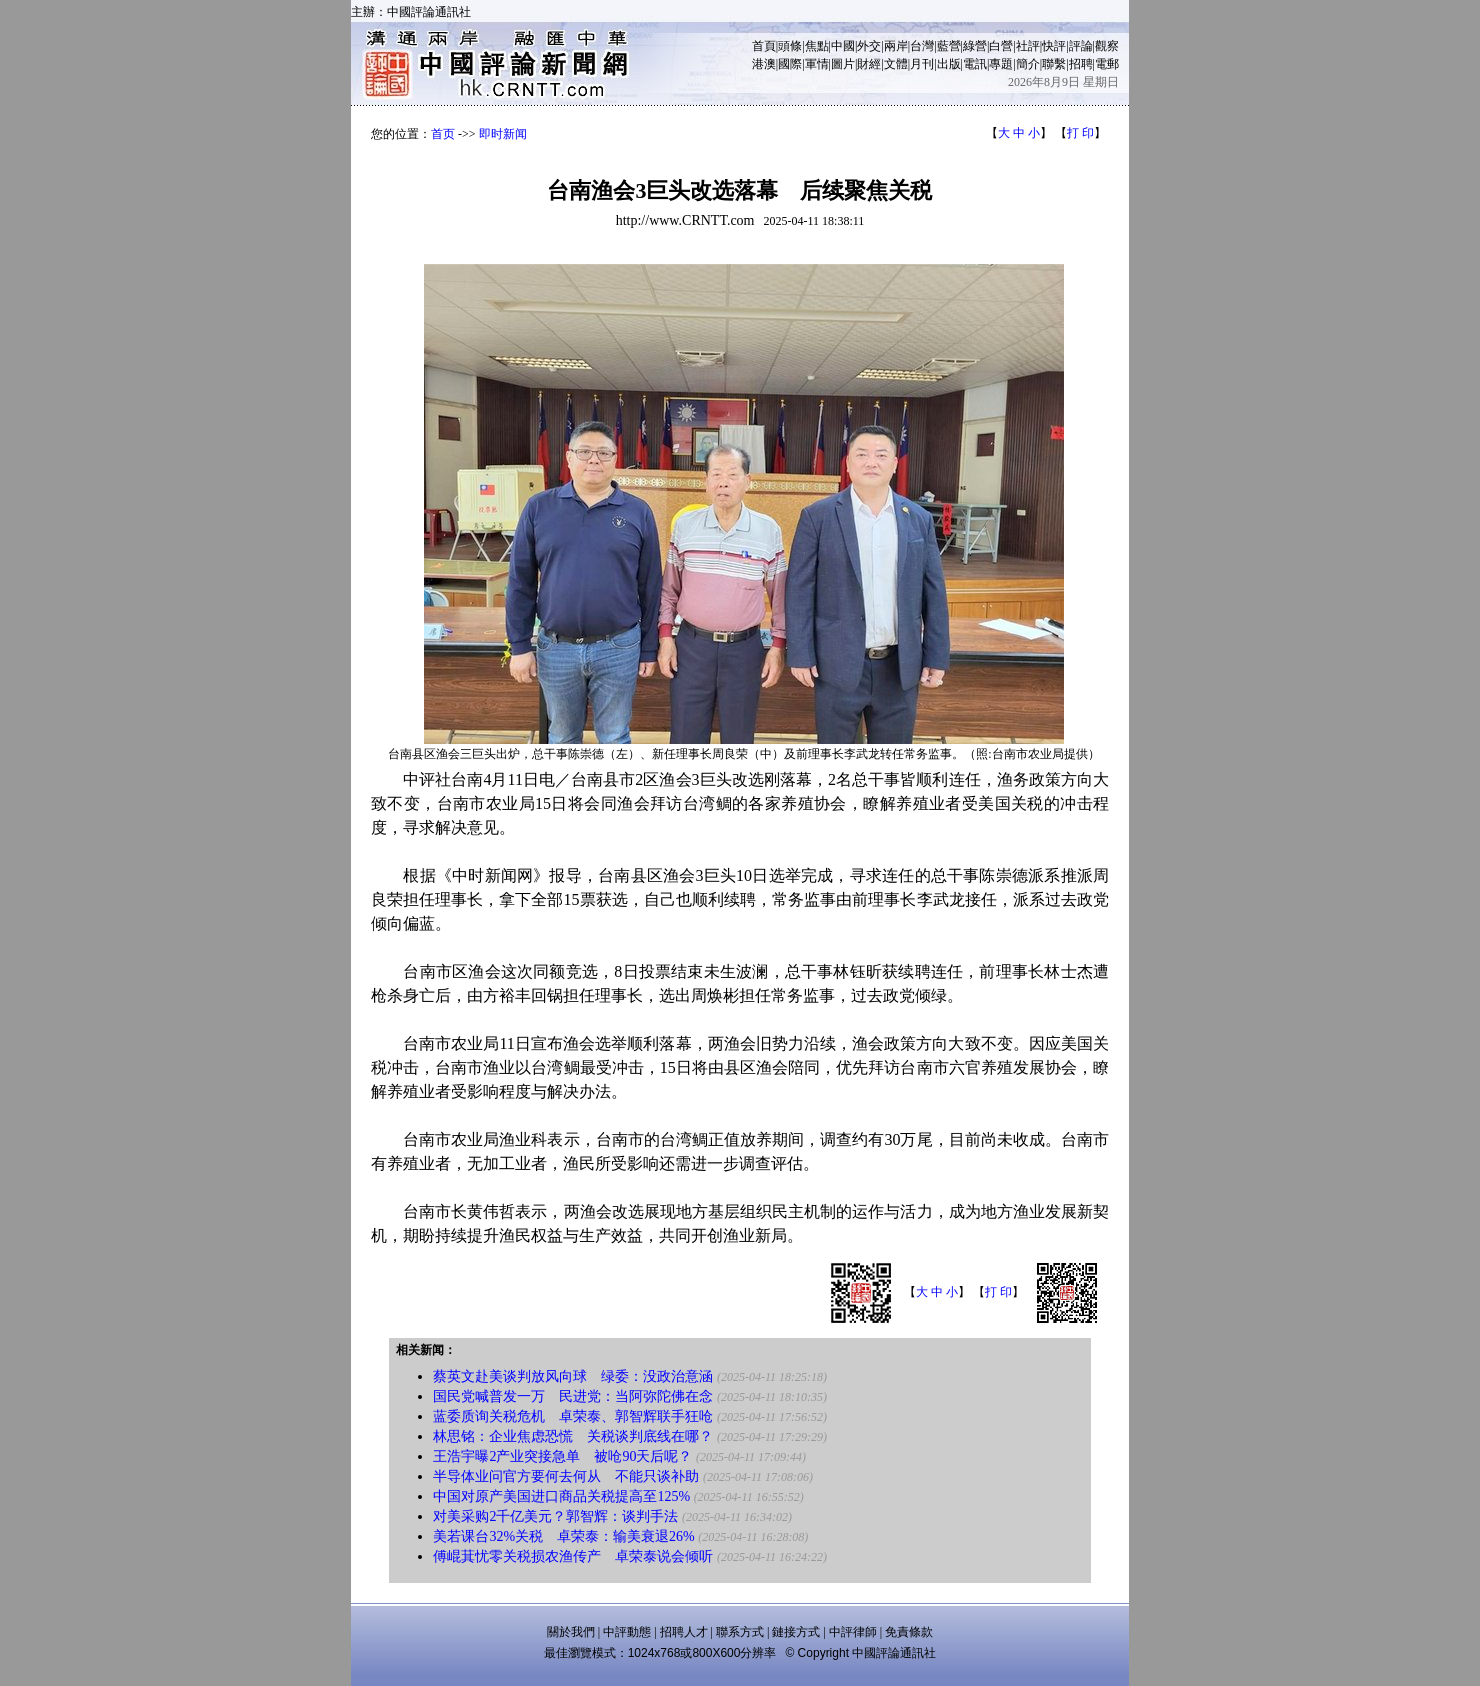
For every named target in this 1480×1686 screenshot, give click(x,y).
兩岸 (896, 46)
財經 (869, 64)
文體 (896, 64)
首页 (443, 134)
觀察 (1107, 46)
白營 (1001, 46)
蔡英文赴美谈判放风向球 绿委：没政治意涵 (573, 1376)
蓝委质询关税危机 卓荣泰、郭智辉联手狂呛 (573, 1416)
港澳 (764, 64)
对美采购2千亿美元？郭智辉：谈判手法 (555, 1516)
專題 (1001, 64)
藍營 (949, 46)
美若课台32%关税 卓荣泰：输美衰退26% (563, 1536)
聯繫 (1054, 64)
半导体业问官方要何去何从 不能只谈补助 (566, 1476)
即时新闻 (503, 134)
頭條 (790, 46)
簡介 (1028, 64)
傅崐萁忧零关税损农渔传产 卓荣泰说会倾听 (573, 1556)
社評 (1028, 46)
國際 (790, 64)
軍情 (817, 64)
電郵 (1107, 64)
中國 (843, 46)
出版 (949, 64)
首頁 (764, 46)
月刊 (922, 64)
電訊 (975, 64)
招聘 (1081, 64)
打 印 (1080, 133)
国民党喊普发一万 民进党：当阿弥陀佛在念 (573, 1396)
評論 (1081, 46)
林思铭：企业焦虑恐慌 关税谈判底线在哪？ (573, 1436)
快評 (1054, 46)
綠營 (975, 46)
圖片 (843, 64)
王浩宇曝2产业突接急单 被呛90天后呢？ (562, 1456)
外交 (869, 46)
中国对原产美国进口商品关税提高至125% (561, 1496)
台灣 (922, 46)
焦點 (817, 46)
